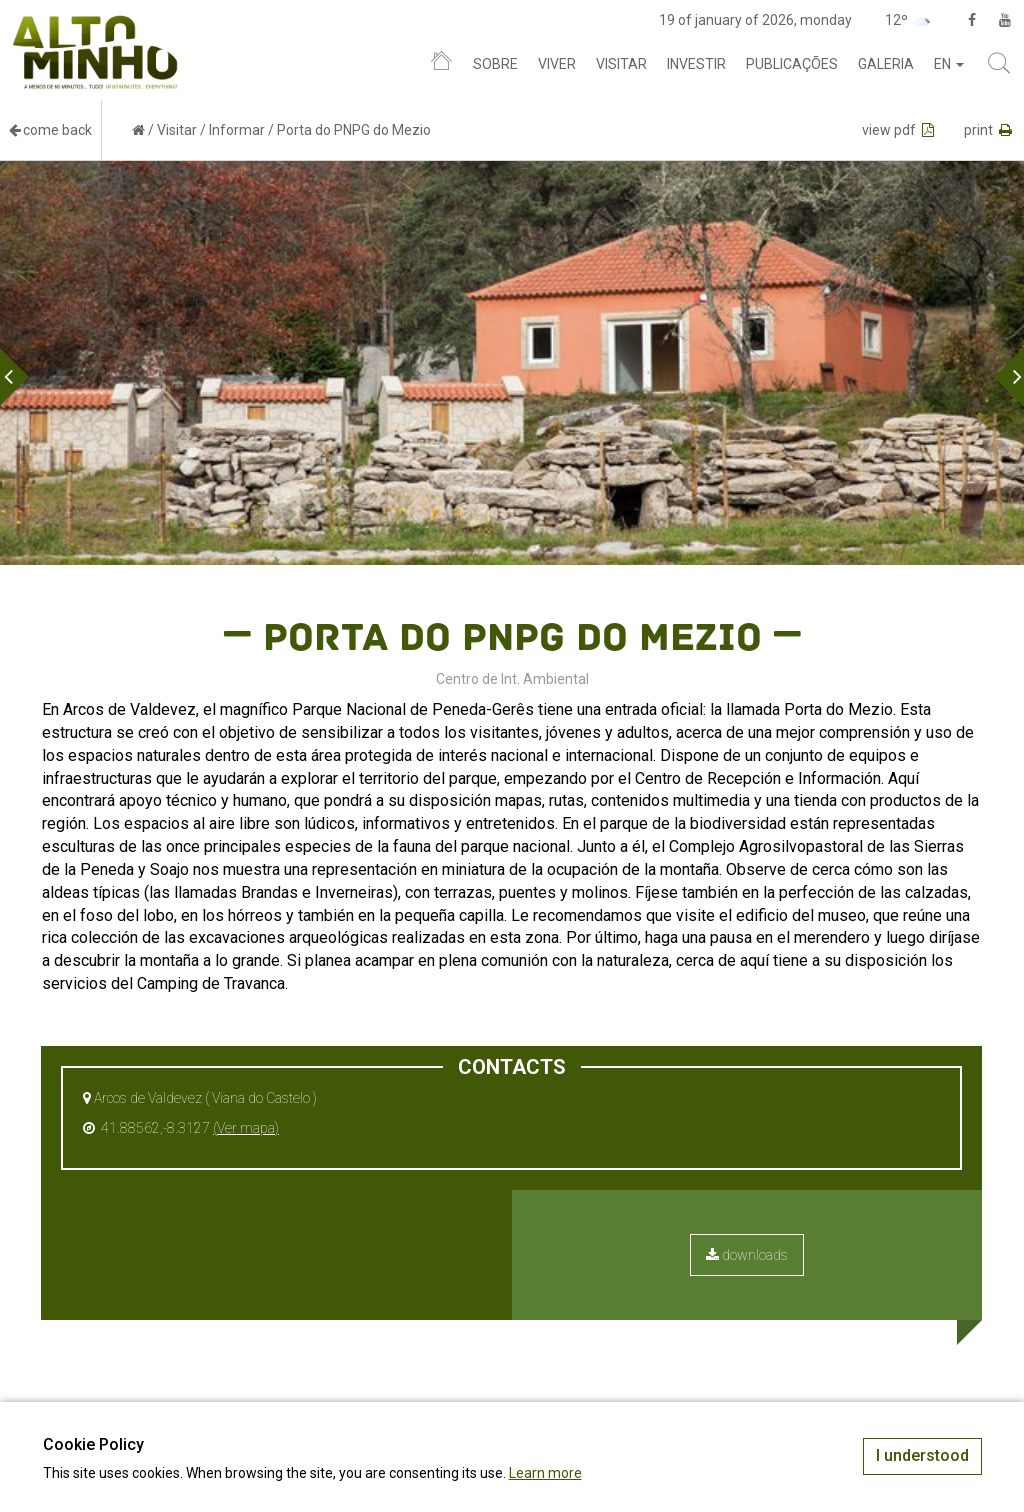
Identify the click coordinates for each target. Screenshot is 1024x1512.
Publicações (792, 64)
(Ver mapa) (246, 1128)
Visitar (621, 64)
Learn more (545, 1473)
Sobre (495, 64)
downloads (747, 1255)
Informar (237, 130)
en (949, 64)
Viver (557, 64)
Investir (696, 64)
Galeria (886, 64)
